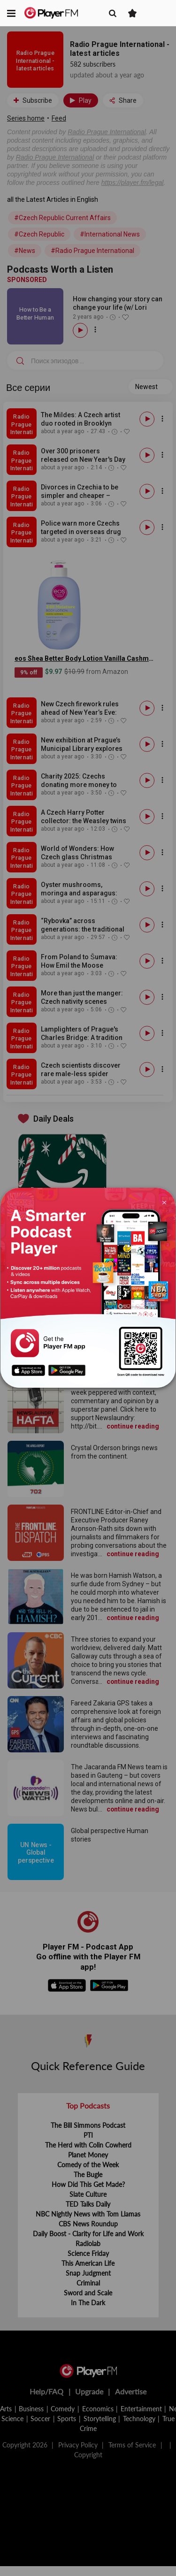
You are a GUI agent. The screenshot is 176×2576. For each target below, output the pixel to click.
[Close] (164, 1202)
